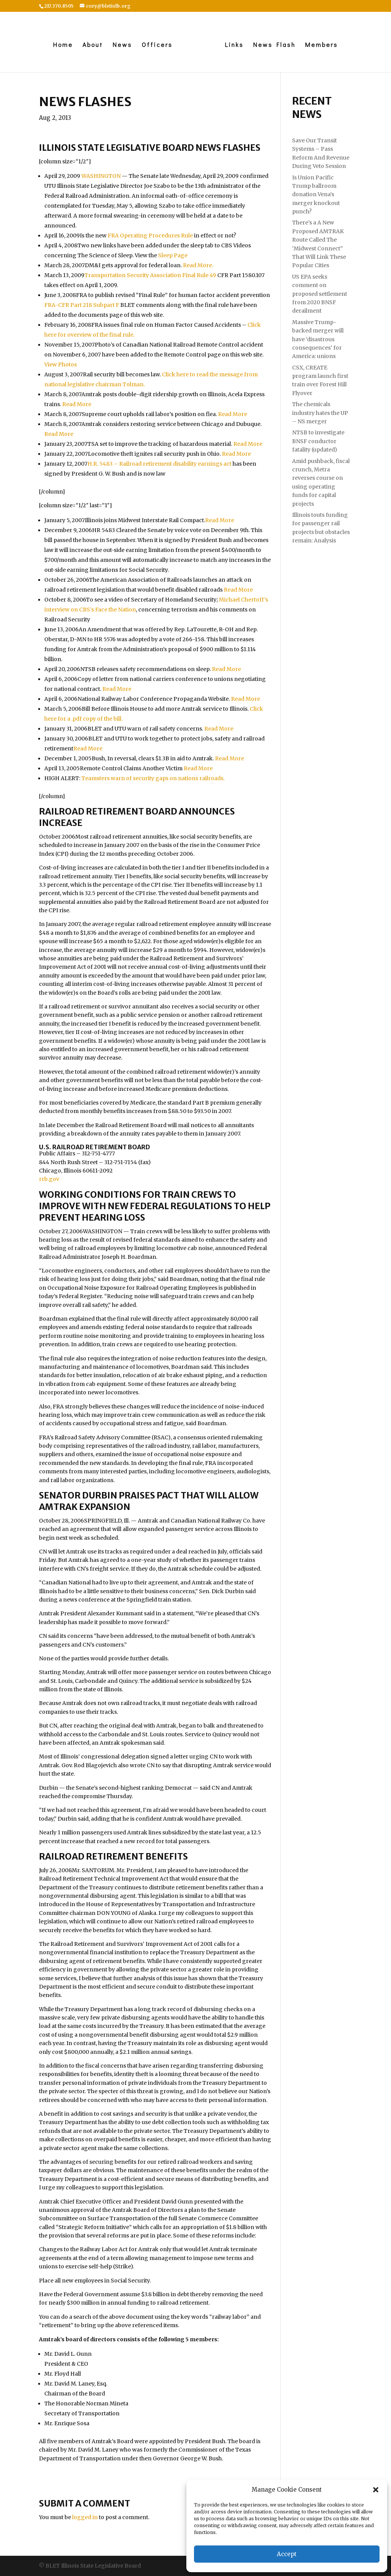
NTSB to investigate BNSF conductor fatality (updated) (318, 441)
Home (61, 45)
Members (323, 45)
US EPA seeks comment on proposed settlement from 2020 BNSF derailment (319, 294)
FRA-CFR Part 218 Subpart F (81, 305)
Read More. (198, 265)
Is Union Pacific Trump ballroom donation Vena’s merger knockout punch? (316, 194)
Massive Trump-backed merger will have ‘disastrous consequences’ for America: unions (318, 339)
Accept (287, 2554)
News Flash (276, 45)
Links (236, 45)
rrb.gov (49, 1179)
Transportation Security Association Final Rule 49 (150, 275)
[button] (376, 2490)
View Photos (60, 364)
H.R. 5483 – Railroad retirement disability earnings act (159, 463)
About (91, 45)
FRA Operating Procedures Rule (150, 235)
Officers (155, 45)
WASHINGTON (101, 176)
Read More (76, 404)
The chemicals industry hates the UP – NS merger (320, 413)
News (120, 45)
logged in (85, 2517)
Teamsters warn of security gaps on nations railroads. (153, 778)
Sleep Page (172, 255)
